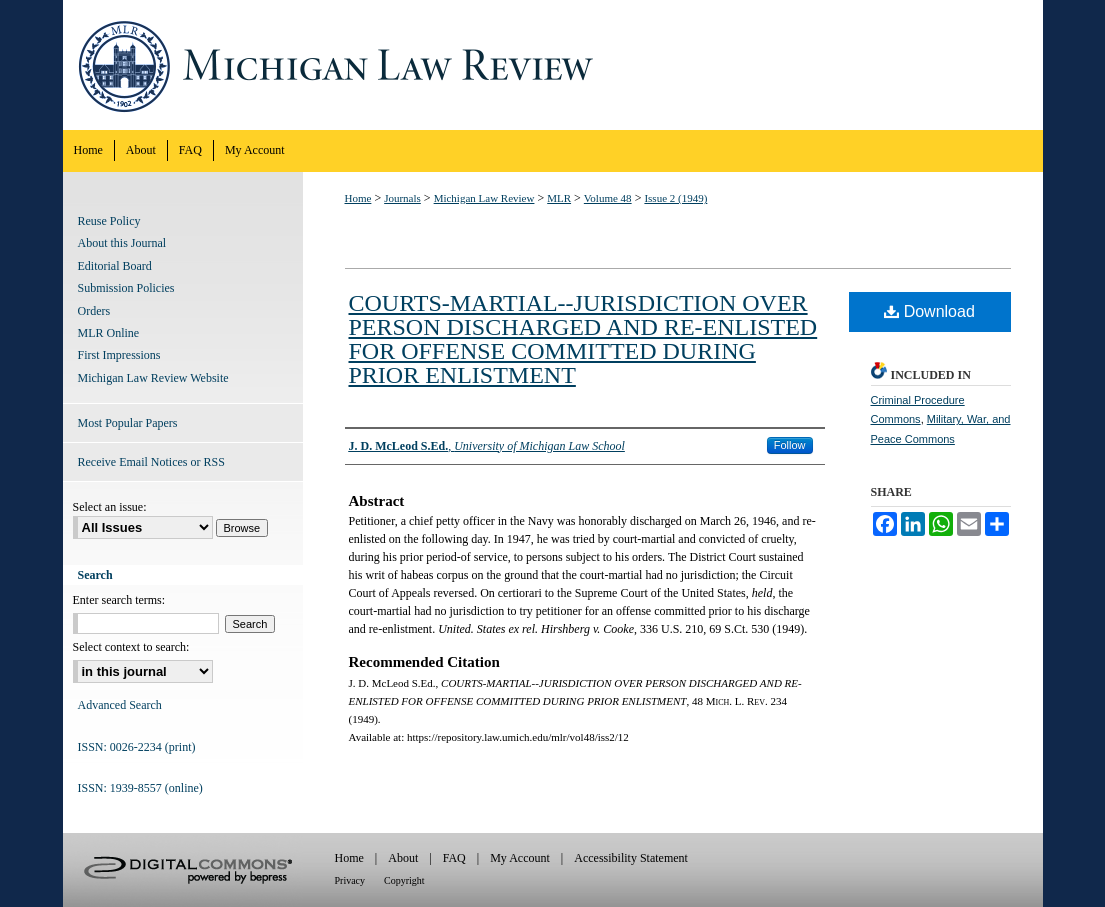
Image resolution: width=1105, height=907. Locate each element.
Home (358, 198)
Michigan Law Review (553, 65)
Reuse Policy (109, 221)
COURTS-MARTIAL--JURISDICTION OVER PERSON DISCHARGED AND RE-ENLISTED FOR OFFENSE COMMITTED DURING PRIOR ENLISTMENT (583, 339)
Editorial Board (115, 266)
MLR (559, 198)
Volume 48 (608, 198)
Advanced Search (120, 705)
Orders (94, 311)
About (403, 858)
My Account (520, 858)
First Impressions (119, 355)
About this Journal (122, 243)
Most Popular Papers (128, 423)
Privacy (350, 880)
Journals (402, 198)
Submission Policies (126, 288)
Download (929, 311)
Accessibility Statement (631, 858)
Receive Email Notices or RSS (151, 462)
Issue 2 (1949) (675, 198)
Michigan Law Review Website (153, 378)
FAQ (454, 858)
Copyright (404, 880)
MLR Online (109, 333)
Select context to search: (131, 647)
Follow (790, 445)
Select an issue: (110, 507)
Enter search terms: (119, 600)
